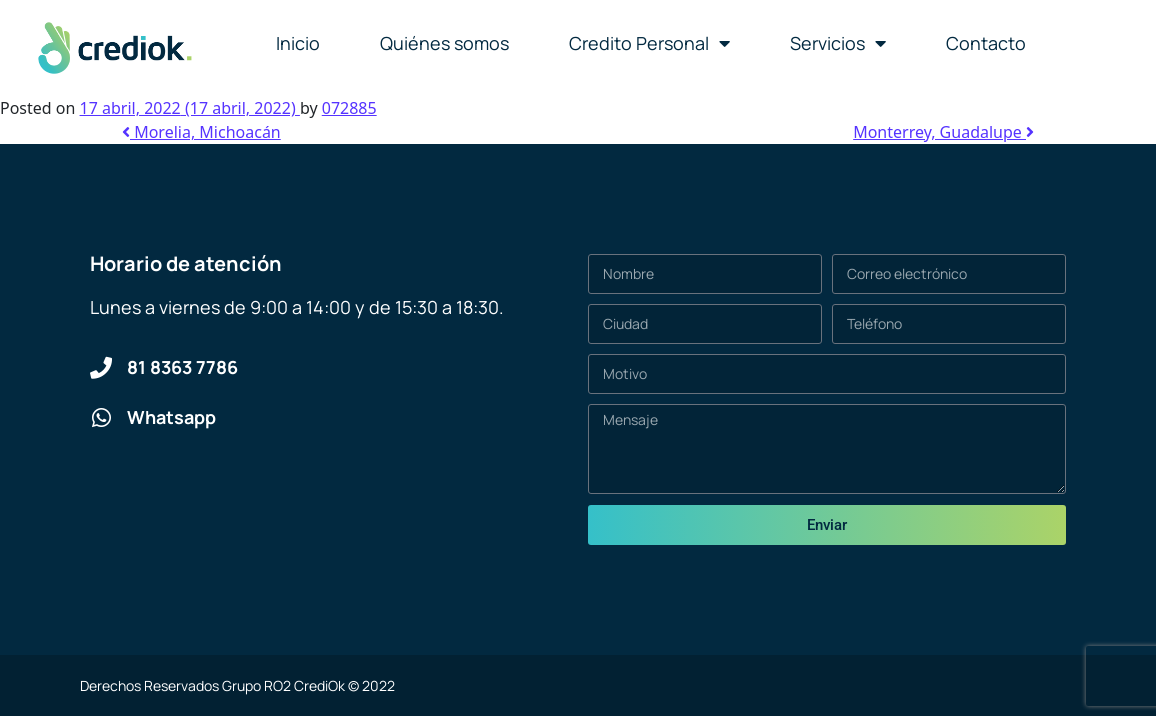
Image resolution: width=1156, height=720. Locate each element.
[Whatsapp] (101, 418)
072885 (349, 108)
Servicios (838, 43)
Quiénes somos (444, 43)
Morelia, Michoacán (201, 132)
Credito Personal (649, 43)
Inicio (298, 43)
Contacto (986, 43)
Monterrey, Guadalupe (943, 132)
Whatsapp (171, 417)
